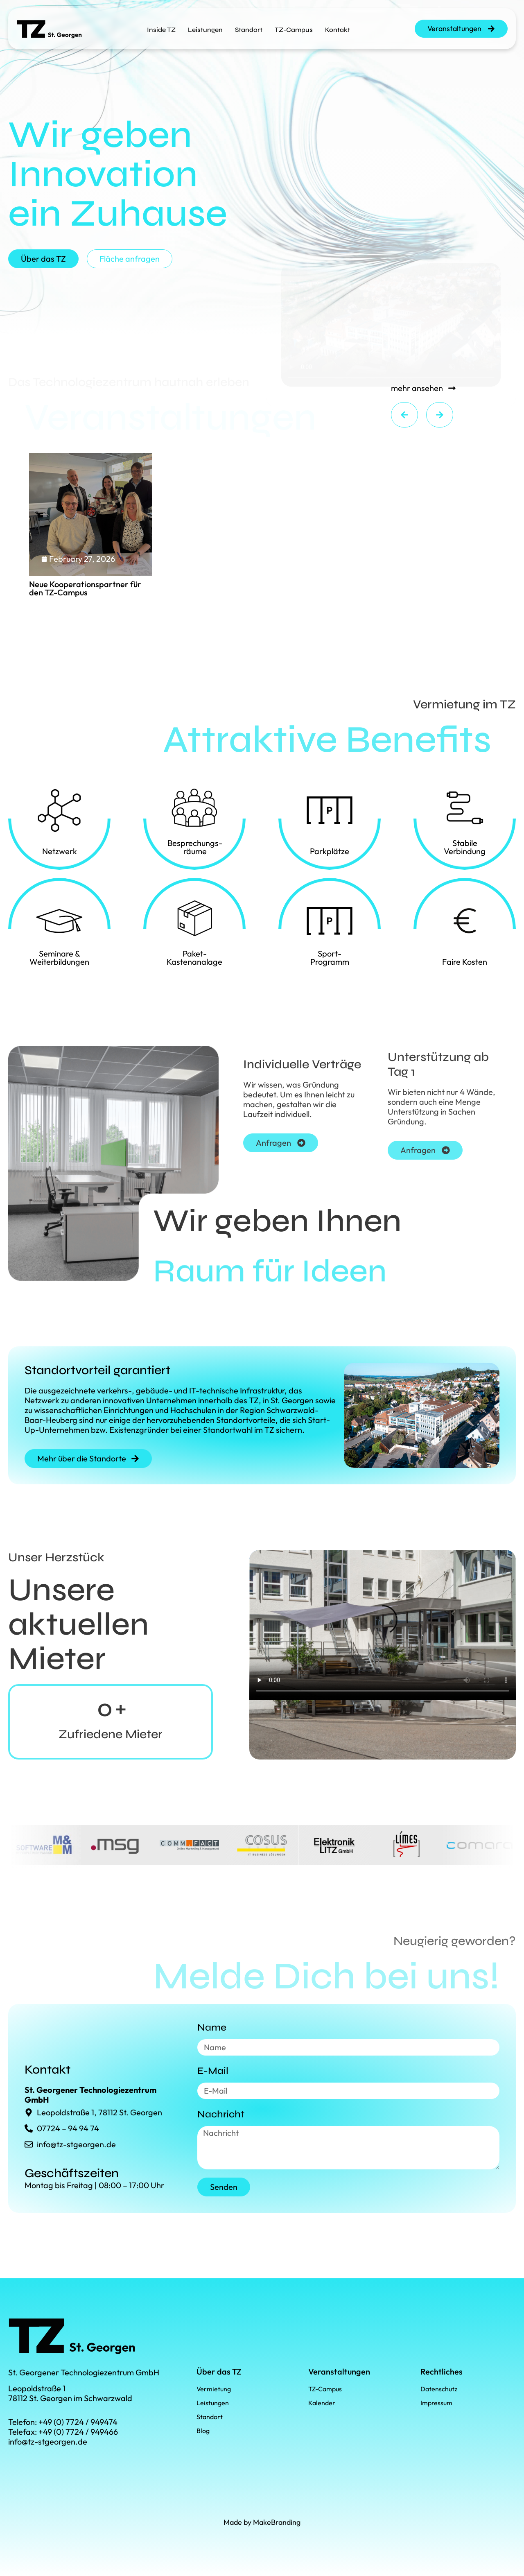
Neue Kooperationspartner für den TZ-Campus (85, 588)
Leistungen (205, 30)
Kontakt (337, 30)
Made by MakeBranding (262, 2522)
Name (211, 2027)
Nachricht (220, 2114)
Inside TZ (161, 30)
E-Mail (212, 2071)
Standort (248, 30)
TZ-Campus (294, 30)
